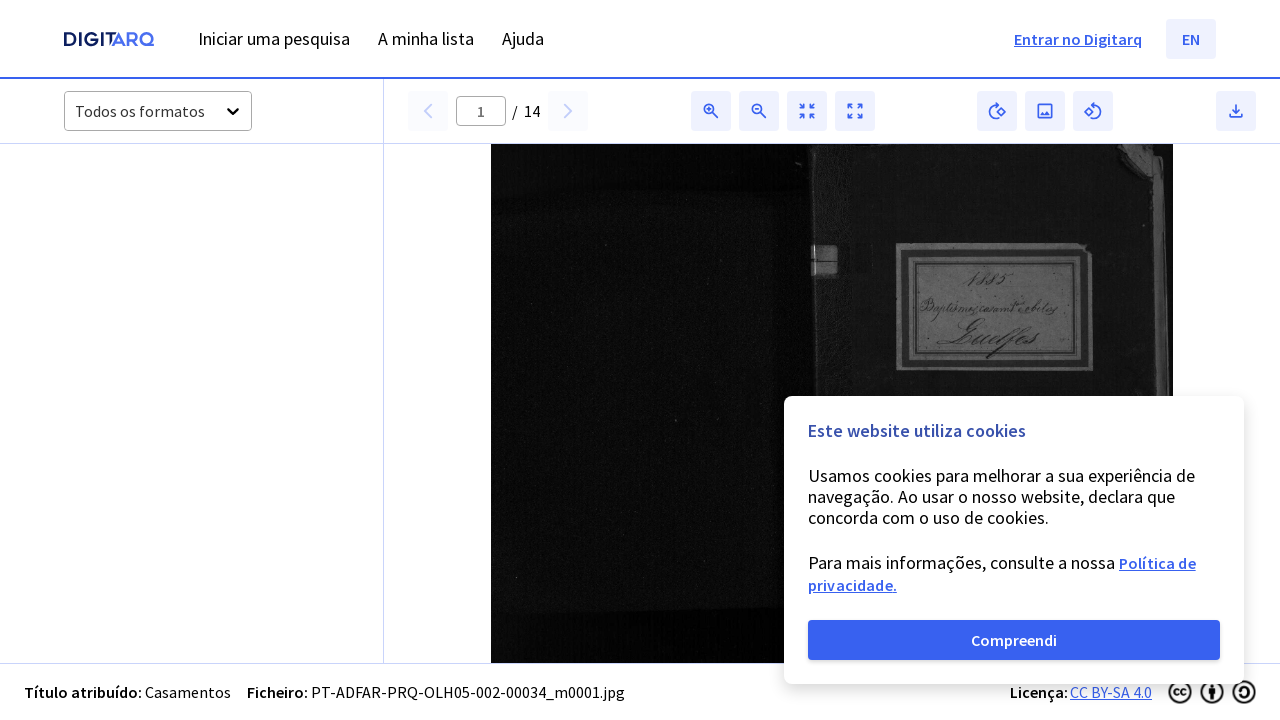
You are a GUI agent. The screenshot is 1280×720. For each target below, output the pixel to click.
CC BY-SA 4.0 (1111, 692)
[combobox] (76, 111)
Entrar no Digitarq (1078, 39)
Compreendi (1014, 640)
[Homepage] (109, 41)
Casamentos (188, 692)
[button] (128, 232)
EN (1191, 39)
